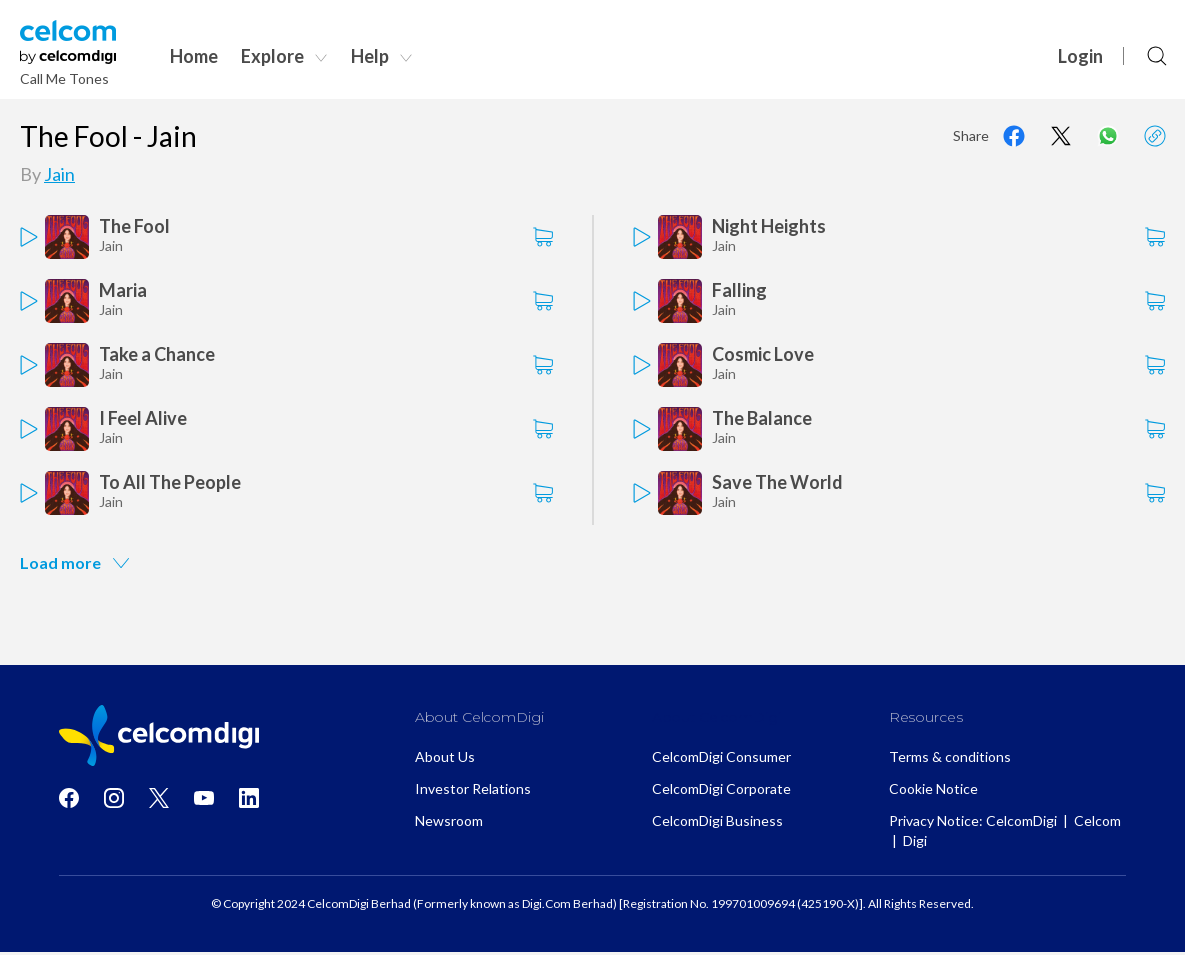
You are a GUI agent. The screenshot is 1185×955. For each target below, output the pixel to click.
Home (194, 56)
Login (1080, 56)
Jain (59, 174)
